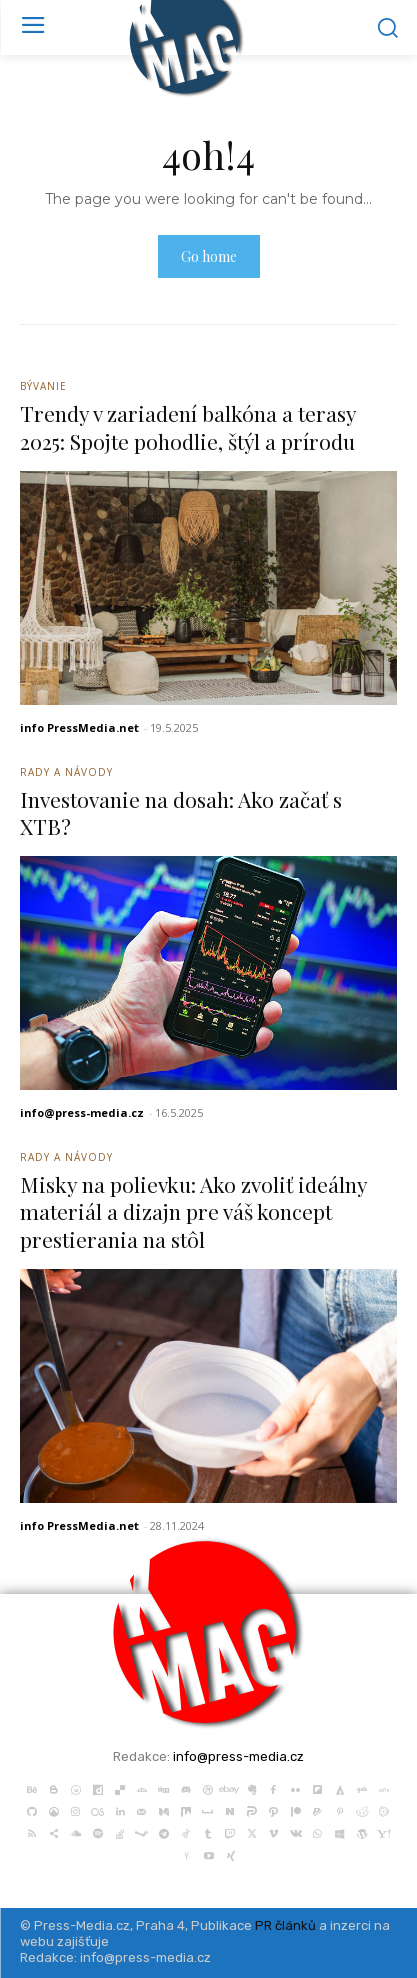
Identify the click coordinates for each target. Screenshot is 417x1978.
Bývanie (43, 386)
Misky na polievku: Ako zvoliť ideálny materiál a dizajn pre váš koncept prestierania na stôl (194, 1211)
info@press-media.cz (82, 1112)
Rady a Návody (66, 772)
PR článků (285, 1925)
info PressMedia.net (79, 727)
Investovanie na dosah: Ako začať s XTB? (181, 812)
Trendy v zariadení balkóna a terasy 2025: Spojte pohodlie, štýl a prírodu (188, 426)
